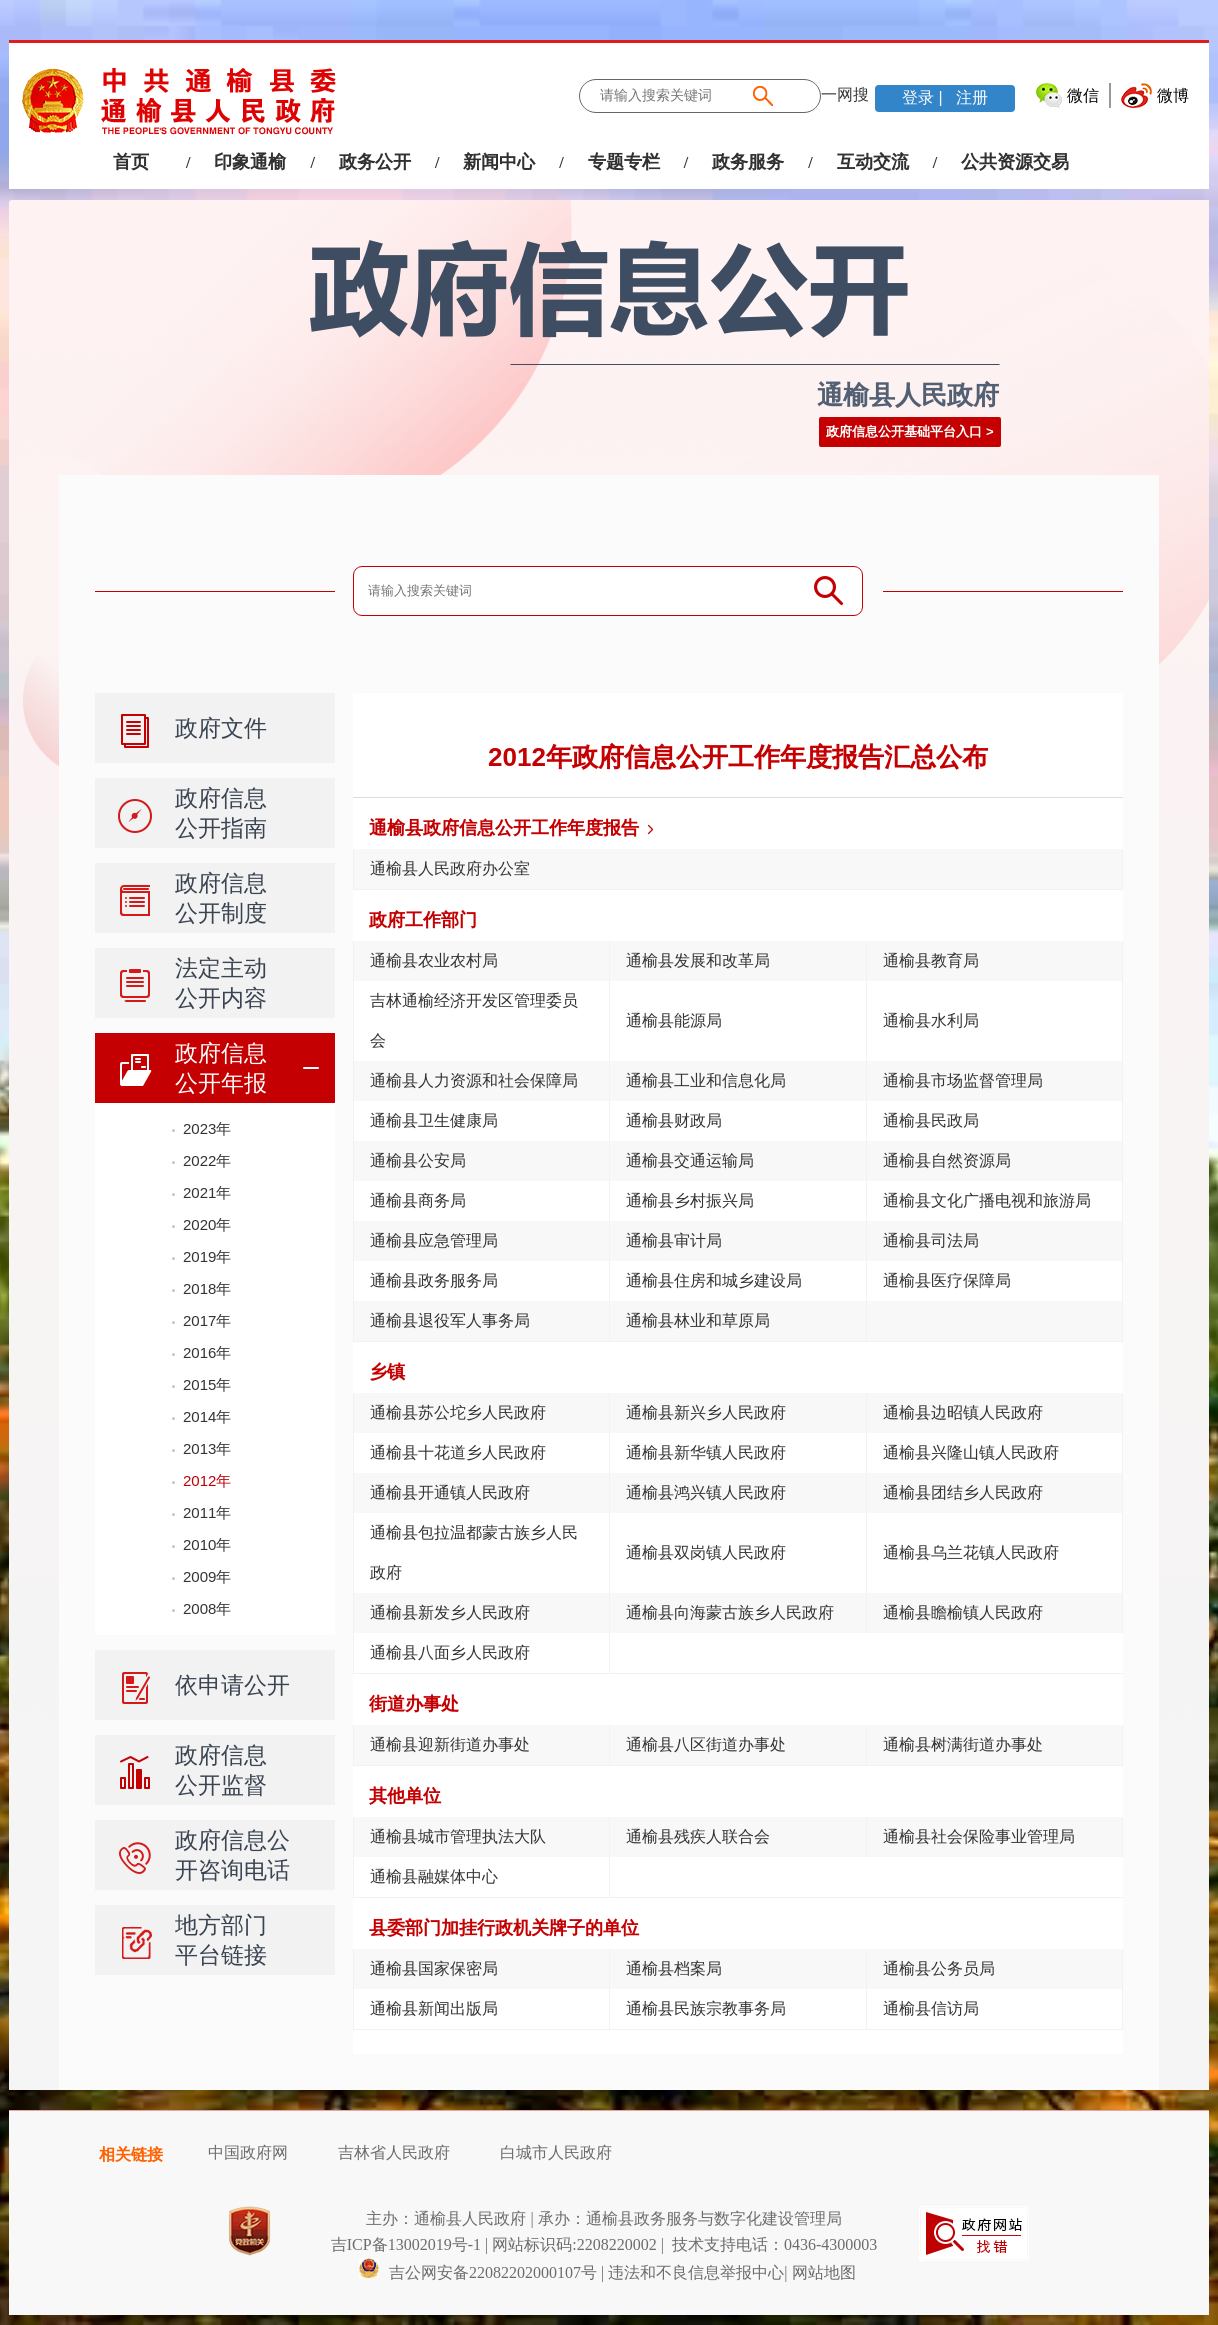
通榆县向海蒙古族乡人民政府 (730, 1612)
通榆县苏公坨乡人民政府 (458, 1412)
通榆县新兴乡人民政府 (706, 1412)
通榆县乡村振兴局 (690, 1200)
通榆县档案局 (674, 1968)
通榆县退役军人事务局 (450, 1320)
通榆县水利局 (931, 1020)
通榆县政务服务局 (434, 1280)
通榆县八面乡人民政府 (450, 1652)
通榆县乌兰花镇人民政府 (971, 1552)
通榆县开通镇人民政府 (450, 1492)
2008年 (207, 1608)
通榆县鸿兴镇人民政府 (706, 1492)
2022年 (207, 1160)
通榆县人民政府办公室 (450, 868)
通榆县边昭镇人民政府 (963, 1412)
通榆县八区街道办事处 (706, 1744)
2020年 (207, 1224)
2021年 (207, 1192)
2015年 (207, 1384)
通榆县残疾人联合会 (698, 1836)
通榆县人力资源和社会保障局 (474, 1080)
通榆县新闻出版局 (434, 2008)
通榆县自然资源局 (947, 1160)
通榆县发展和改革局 (698, 960)
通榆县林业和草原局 (698, 1320)
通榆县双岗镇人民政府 (706, 1552)
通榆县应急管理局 (434, 1240)
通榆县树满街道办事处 (963, 1744)
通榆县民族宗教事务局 (706, 2008)
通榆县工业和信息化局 (706, 1080)
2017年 (207, 1320)
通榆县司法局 (931, 1240)
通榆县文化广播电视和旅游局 (987, 1200)
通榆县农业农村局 (434, 960)
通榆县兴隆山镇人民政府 (971, 1452)
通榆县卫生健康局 (434, 1120)
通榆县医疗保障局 (947, 1280)
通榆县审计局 (674, 1240)
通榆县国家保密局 (434, 1968)
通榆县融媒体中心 (434, 1876)
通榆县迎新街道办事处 (450, 1744)
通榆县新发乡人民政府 (450, 1612)
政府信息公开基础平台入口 (904, 431)
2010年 (207, 1544)
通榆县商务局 (418, 1200)
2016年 (207, 1352)
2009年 (207, 1576)
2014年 (207, 1416)
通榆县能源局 (674, 1020)
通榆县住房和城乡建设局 (714, 1280)
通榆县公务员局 (939, 1968)
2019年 (207, 1256)
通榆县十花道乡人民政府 (458, 1452)
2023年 (207, 1128)
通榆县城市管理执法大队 (458, 1836)
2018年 (207, 1288)
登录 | (924, 97)
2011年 (207, 1512)
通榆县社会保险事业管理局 (979, 1836)
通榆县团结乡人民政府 (963, 1492)
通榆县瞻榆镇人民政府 (963, 1612)
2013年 (207, 1448)
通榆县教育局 (931, 960)
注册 (970, 97)
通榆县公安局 (418, 1160)
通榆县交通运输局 (690, 1160)
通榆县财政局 (674, 1120)
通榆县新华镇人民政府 (706, 1452)
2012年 (207, 1480)
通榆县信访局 (931, 2008)
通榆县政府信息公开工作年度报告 (504, 828)
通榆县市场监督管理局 (963, 1080)
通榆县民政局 (931, 1120)
